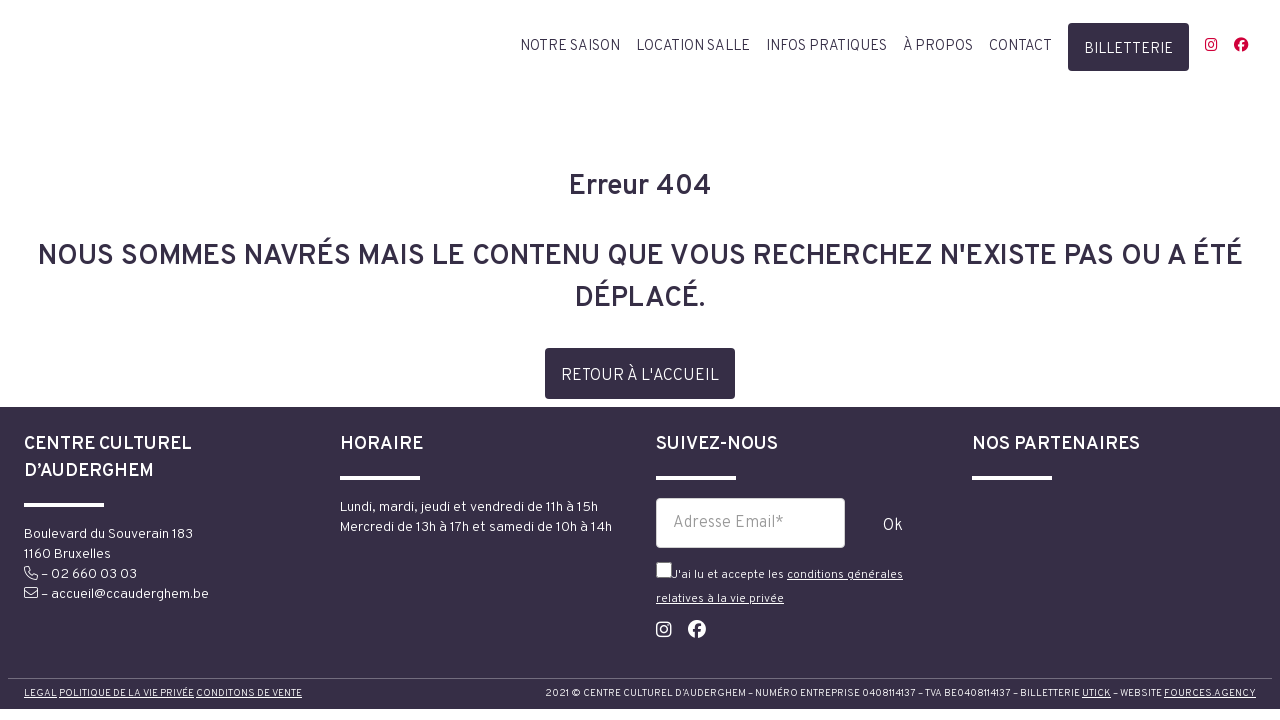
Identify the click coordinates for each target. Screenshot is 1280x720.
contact (1020, 46)
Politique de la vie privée (126, 693)
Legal (40, 693)
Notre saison (570, 46)
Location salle (693, 46)
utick (1096, 693)
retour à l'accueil (640, 376)
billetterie (1128, 49)
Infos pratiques (826, 46)
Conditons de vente (249, 693)
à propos (938, 46)
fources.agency (1210, 693)
